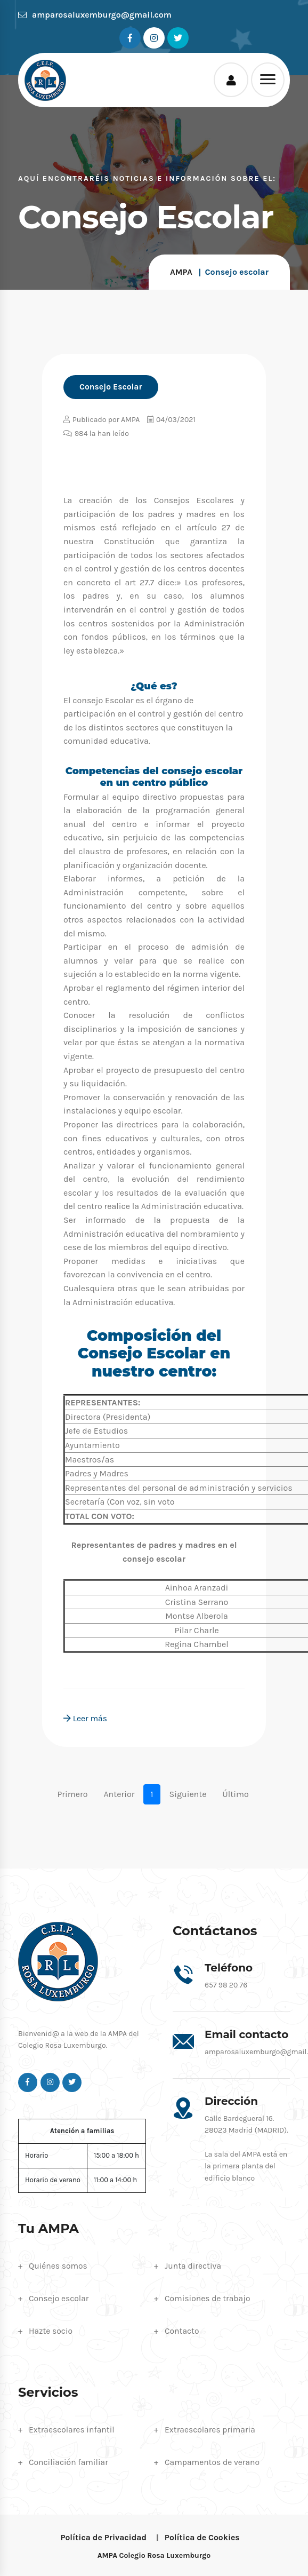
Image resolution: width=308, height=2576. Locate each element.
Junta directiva (194, 2265)
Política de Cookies (203, 2536)
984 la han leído (96, 433)
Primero (72, 1794)
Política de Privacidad (103, 2536)
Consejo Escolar (111, 387)
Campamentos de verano (213, 2460)
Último (235, 1794)
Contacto (182, 2330)
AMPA (180, 272)
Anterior (118, 1794)
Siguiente (187, 1794)
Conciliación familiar (69, 2460)
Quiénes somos (58, 2265)
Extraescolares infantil (73, 2428)
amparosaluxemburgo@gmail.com (95, 15)
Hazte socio (51, 2330)
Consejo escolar (59, 2298)
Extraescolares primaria (211, 2428)
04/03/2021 (171, 420)
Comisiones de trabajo (208, 2298)
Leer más (85, 1718)
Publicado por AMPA (101, 420)
